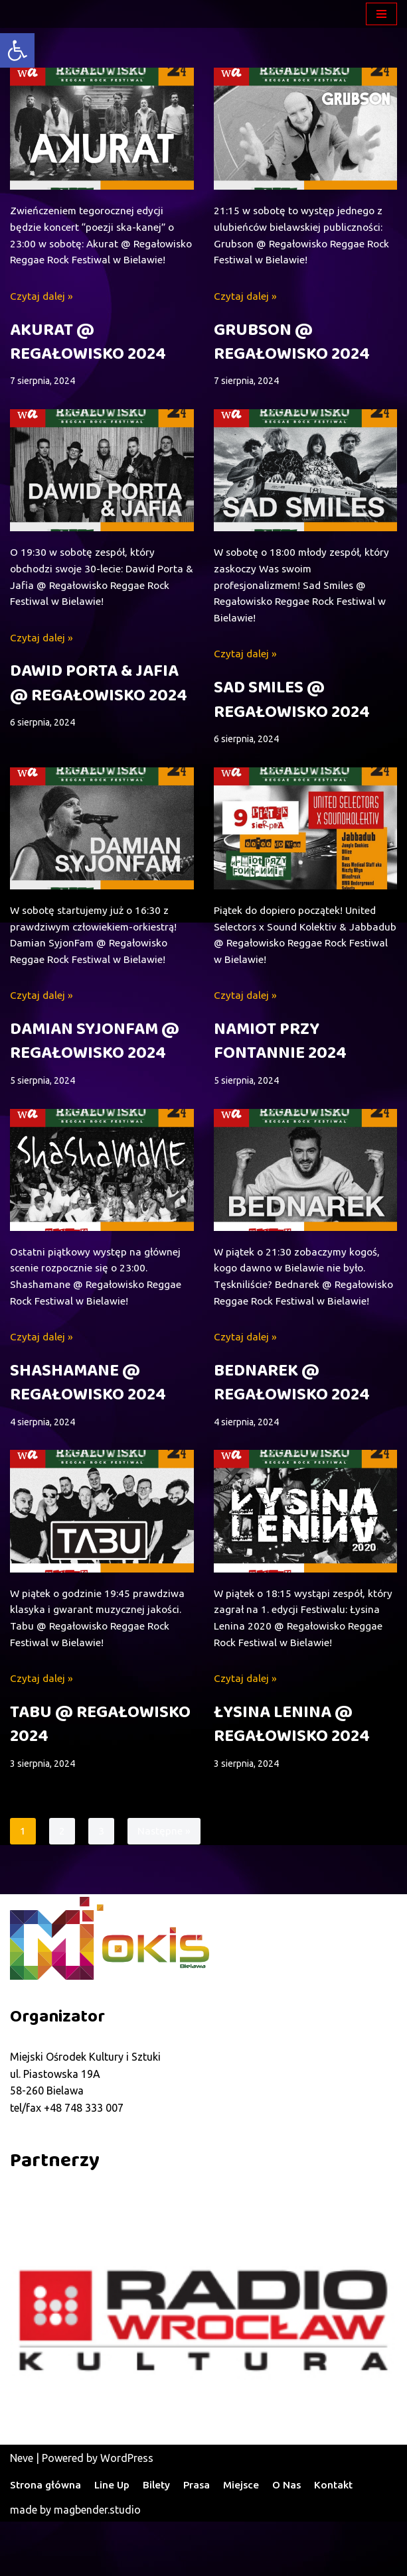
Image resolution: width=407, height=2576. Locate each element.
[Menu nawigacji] (381, 14)
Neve (21, 2512)
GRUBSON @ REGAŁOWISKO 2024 (292, 345)
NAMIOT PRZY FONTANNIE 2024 (280, 1070)
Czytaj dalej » (42, 316)
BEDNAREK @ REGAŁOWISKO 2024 (292, 1432)
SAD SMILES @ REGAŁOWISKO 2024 (292, 724)
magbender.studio (97, 2564)
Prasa (201, 2539)
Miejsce (247, 2539)
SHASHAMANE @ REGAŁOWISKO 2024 (88, 1415)
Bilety (159, 2539)
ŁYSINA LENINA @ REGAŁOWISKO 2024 (292, 1777)
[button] (17, 50)
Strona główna (46, 2539)
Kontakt (342, 2539)
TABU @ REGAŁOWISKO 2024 (100, 1777)
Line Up (113, 2539)
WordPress (126, 2512)
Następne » (164, 1885)
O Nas (294, 2539)
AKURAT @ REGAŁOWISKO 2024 (88, 362)
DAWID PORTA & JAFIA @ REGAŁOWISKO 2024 (98, 708)
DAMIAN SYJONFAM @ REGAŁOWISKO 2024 (94, 1070)
